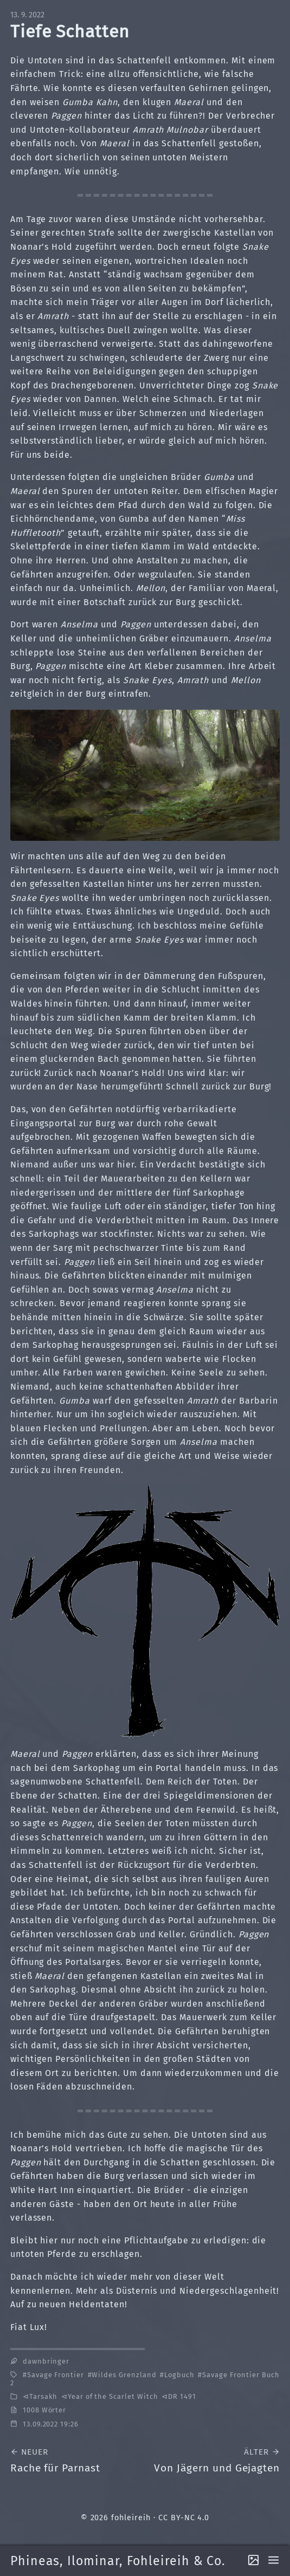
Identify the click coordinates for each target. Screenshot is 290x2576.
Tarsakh (43, 2396)
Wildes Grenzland (124, 2375)
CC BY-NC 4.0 (184, 2517)
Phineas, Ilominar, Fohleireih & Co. (118, 2560)
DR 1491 (182, 2396)
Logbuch (179, 2375)
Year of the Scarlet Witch (113, 2396)
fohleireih (131, 2517)
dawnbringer (46, 2361)
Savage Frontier (55, 2375)
